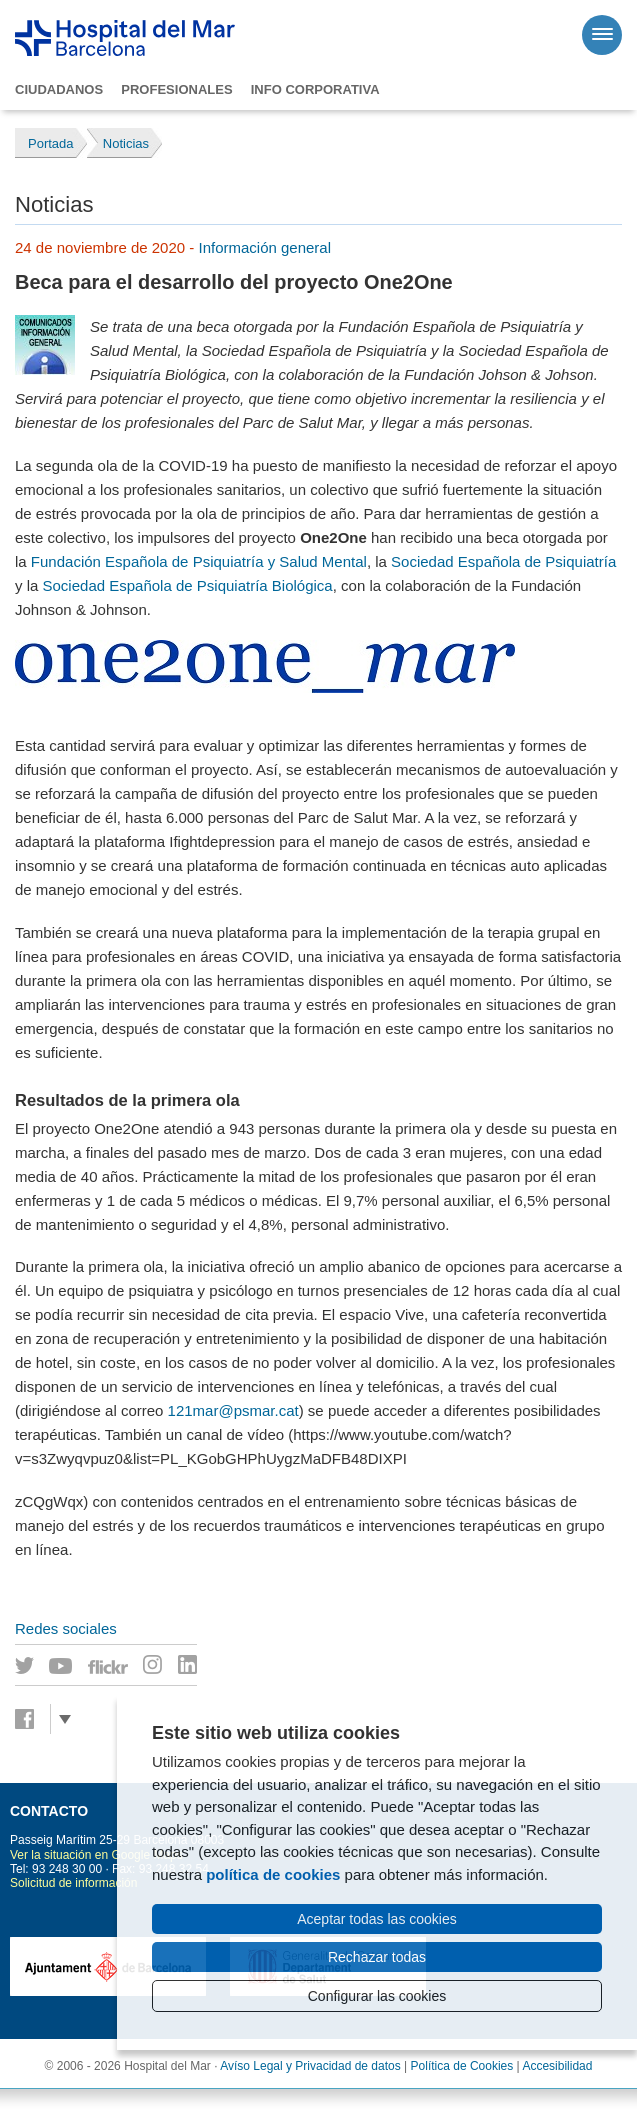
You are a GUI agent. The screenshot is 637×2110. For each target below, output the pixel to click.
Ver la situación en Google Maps (96, 1855)
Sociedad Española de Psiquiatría (503, 561)
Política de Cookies (462, 2066)
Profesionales (176, 89)
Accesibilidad (557, 2066)
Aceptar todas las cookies (377, 1919)
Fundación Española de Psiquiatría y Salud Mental (199, 561)
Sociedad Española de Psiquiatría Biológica (188, 585)
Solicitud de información (73, 1883)
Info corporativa (315, 89)
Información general (264, 247)
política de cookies (273, 1874)
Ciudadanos (59, 89)
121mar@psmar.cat (233, 1410)
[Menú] (602, 35)
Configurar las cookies (377, 1996)
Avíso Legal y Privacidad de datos (310, 2066)
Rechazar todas (377, 1957)
